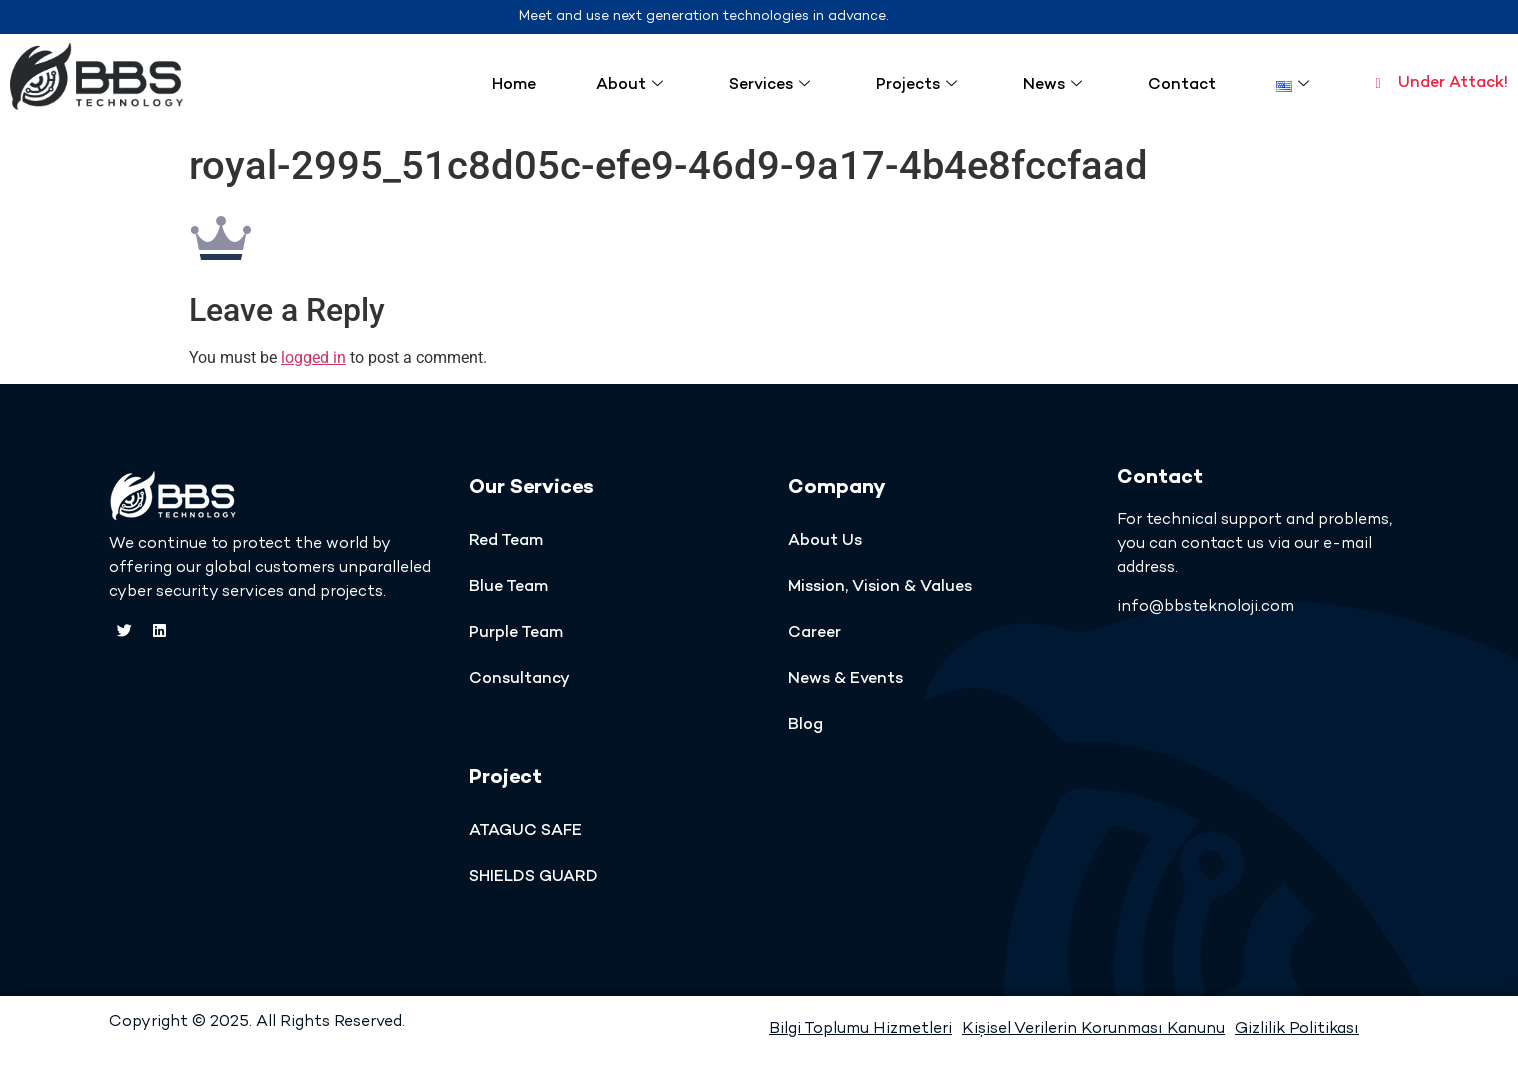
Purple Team (516, 633)
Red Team (506, 541)
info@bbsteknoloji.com (1205, 607)
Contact (1182, 85)
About (629, 85)
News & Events (845, 679)
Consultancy (519, 679)
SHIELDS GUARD (533, 877)
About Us (825, 541)
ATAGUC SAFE (525, 831)
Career (814, 633)
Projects (916, 85)
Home (514, 85)
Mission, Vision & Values (880, 587)
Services (769, 85)
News (1052, 85)
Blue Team (508, 587)
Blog (805, 725)
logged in (313, 357)
